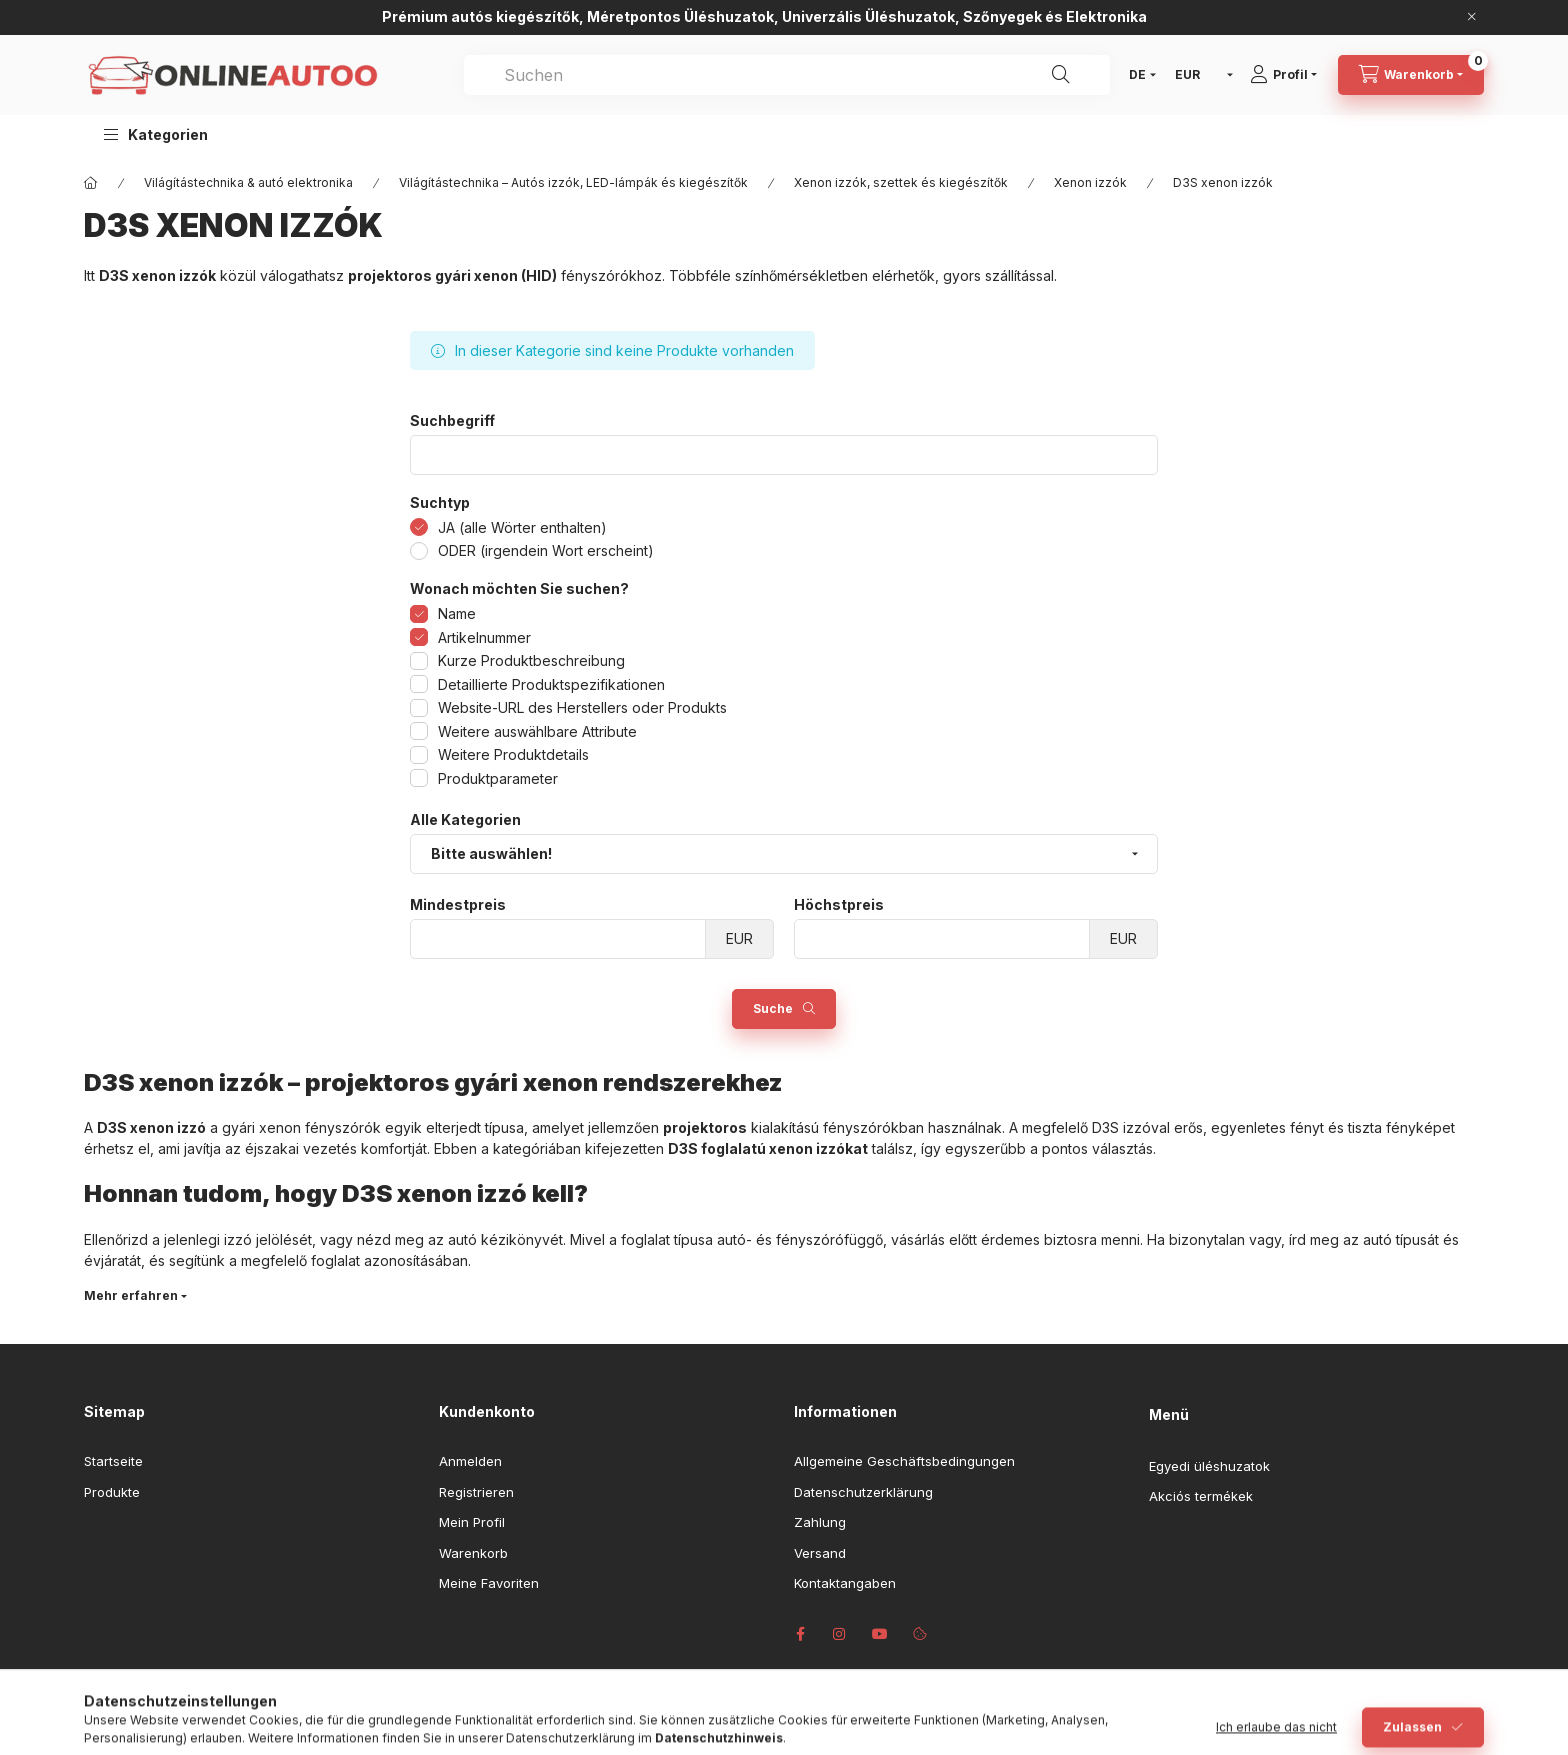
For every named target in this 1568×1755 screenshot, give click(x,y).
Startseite (113, 1461)
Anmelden (470, 1461)
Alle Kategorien (465, 820)
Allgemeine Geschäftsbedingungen (904, 1461)
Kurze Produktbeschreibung (531, 660)
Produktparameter (498, 778)
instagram (840, 1634)
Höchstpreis (839, 905)
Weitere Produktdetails (513, 754)
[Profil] (1290, 75)
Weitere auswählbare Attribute (537, 731)
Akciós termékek (1201, 1496)
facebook (800, 1634)
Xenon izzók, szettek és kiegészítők (901, 182)
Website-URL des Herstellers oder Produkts (582, 707)
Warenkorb (473, 1553)
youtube (880, 1634)
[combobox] (787, 75)
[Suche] (1061, 75)
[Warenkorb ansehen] (1411, 75)
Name (457, 613)
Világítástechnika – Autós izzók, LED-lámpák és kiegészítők (573, 182)
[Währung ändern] (1199, 75)
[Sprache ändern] (1138, 75)
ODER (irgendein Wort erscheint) (546, 550)
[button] (156, 134)
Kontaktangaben (845, 1583)
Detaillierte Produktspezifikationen (551, 684)
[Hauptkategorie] (91, 183)
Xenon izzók (1090, 182)
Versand (820, 1553)
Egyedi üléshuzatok (1209, 1466)
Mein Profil (472, 1522)
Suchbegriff (452, 421)
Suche (773, 1008)
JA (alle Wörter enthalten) (522, 527)
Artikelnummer (484, 637)
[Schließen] (1472, 17)
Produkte (112, 1492)
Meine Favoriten (489, 1583)
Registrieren (476, 1492)
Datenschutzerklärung (863, 1492)
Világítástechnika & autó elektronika (248, 182)
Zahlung (820, 1522)
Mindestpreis (458, 905)
